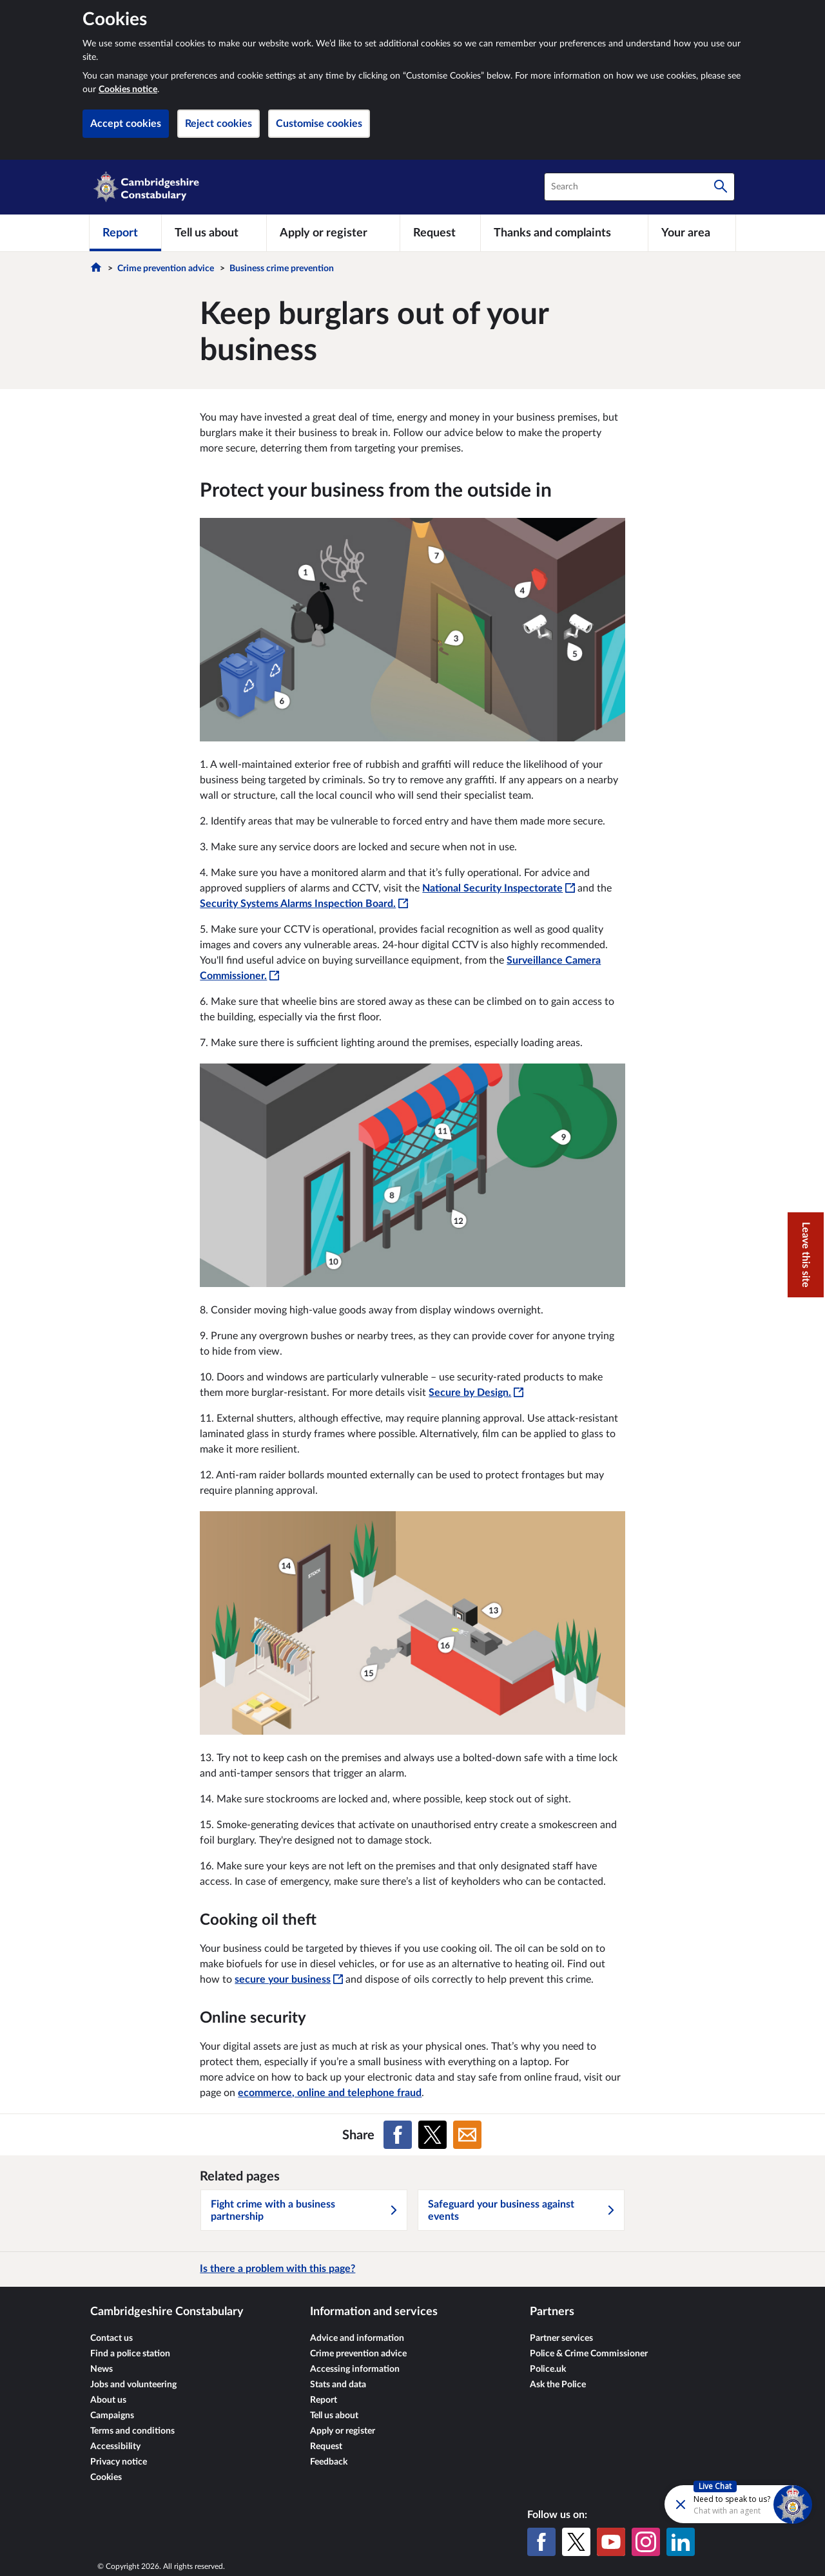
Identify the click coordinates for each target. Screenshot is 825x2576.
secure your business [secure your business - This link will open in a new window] (289, 1979)
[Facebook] (541, 2542)
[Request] (440, 233)
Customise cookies (319, 124)
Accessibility (115, 2446)
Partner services (561, 2338)
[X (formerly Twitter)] (576, 2542)
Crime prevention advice (165, 268)
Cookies (106, 2477)
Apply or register (342, 2431)
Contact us (111, 2338)
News (101, 2369)
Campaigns (112, 2415)
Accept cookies (125, 124)
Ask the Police (558, 2384)
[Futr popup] (711, 2503)
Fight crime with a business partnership (305, 2210)
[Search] (720, 187)
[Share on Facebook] (397, 2135)
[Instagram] (646, 2542)
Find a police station (130, 2353)
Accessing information (355, 2369)
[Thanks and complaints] (564, 233)
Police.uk (548, 2369)
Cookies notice (128, 89)
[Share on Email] (467, 2135)
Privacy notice (118, 2461)
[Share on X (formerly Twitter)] (432, 2135)
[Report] (125, 233)
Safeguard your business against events (522, 2210)
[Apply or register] (333, 233)
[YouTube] (611, 2542)
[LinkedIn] (680, 2542)
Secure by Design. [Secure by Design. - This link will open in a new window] (476, 1393)
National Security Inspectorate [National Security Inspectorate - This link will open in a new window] (498, 888)
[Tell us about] (214, 233)
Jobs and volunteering (133, 2384)
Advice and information (357, 2338)
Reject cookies (218, 124)
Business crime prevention (281, 268)
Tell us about (334, 2415)
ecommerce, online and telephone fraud (330, 2093)
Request (326, 2446)
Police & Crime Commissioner (589, 2353)
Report (323, 2400)
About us (108, 2400)
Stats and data (338, 2384)
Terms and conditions (132, 2431)
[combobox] (639, 187)
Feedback (328, 2461)
